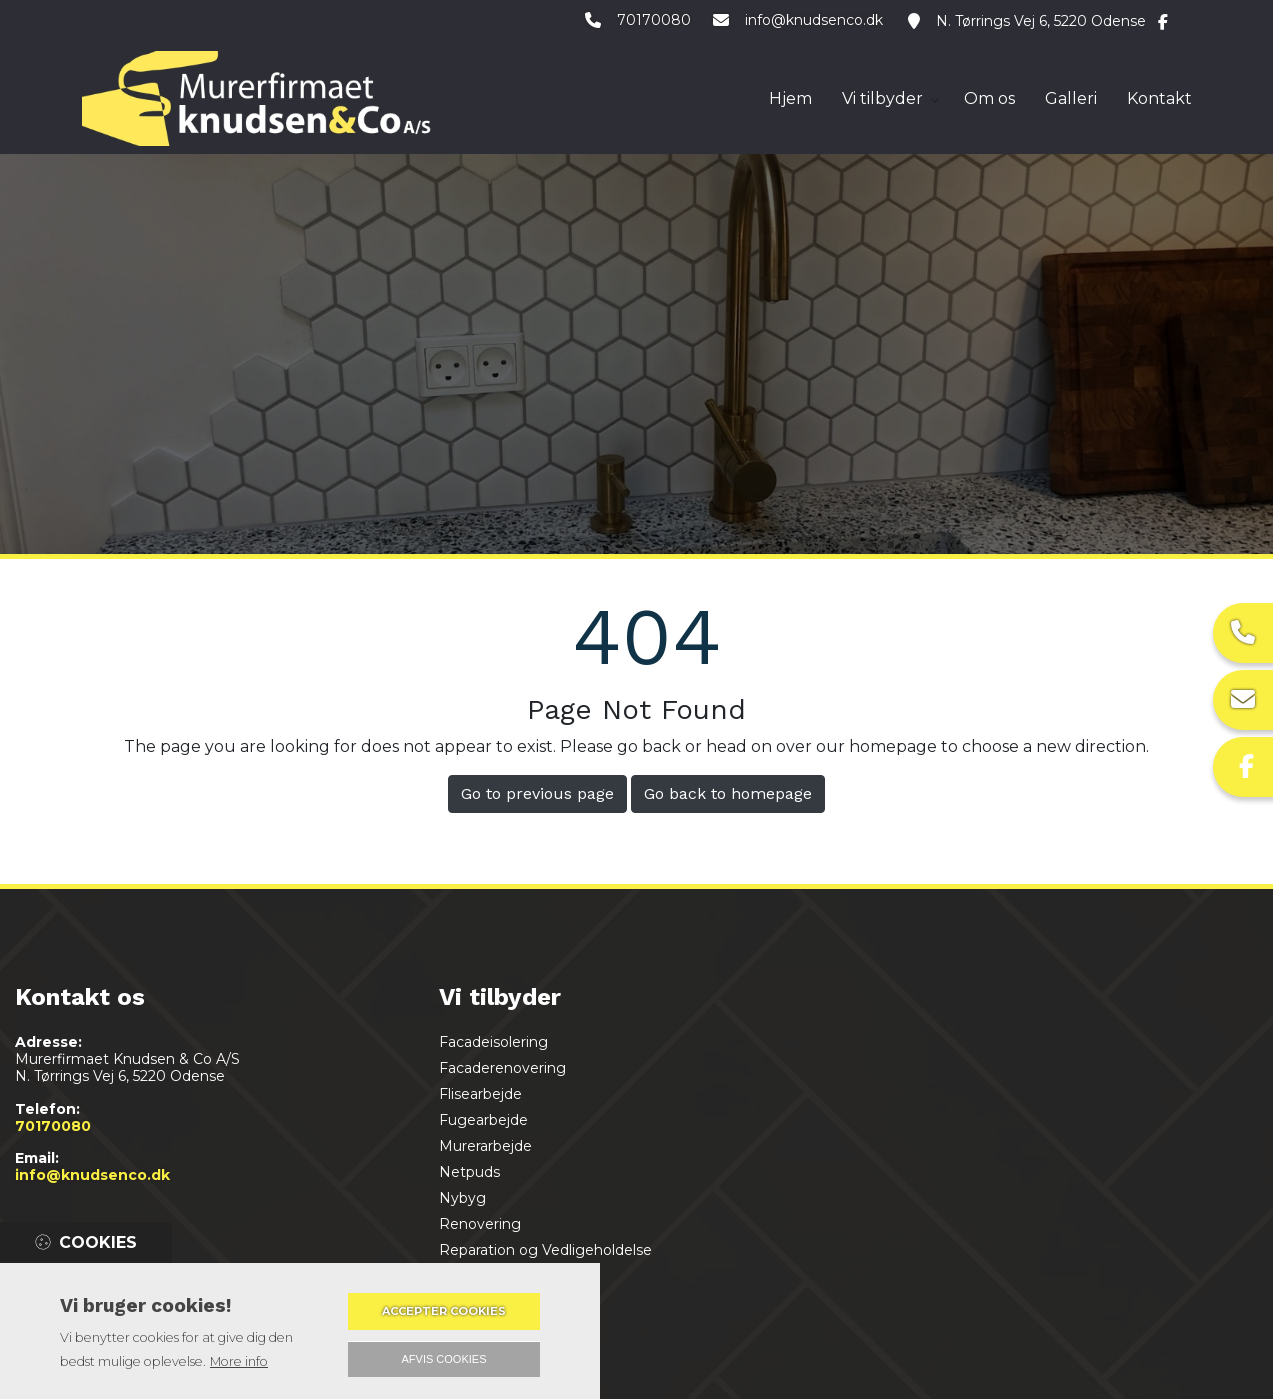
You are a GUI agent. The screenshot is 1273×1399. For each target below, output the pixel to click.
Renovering (480, 1224)
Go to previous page (537, 793)
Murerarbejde (485, 1146)
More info (239, 1361)
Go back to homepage (728, 793)
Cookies (98, 1242)
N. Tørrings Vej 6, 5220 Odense (1041, 21)
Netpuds (469, 1172)
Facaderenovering (502, 1068)
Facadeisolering (493, 1042)
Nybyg (462, 1198)
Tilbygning (475, 1328)
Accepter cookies (444, 1311)
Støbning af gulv (496, 1276)
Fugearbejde (483, 1120)
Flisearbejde (480, 1094)
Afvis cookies (444, 1359)
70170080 (651, 21)
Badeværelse (485, 1302)
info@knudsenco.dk (814, 21)
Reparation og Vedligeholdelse (545, 1250)
